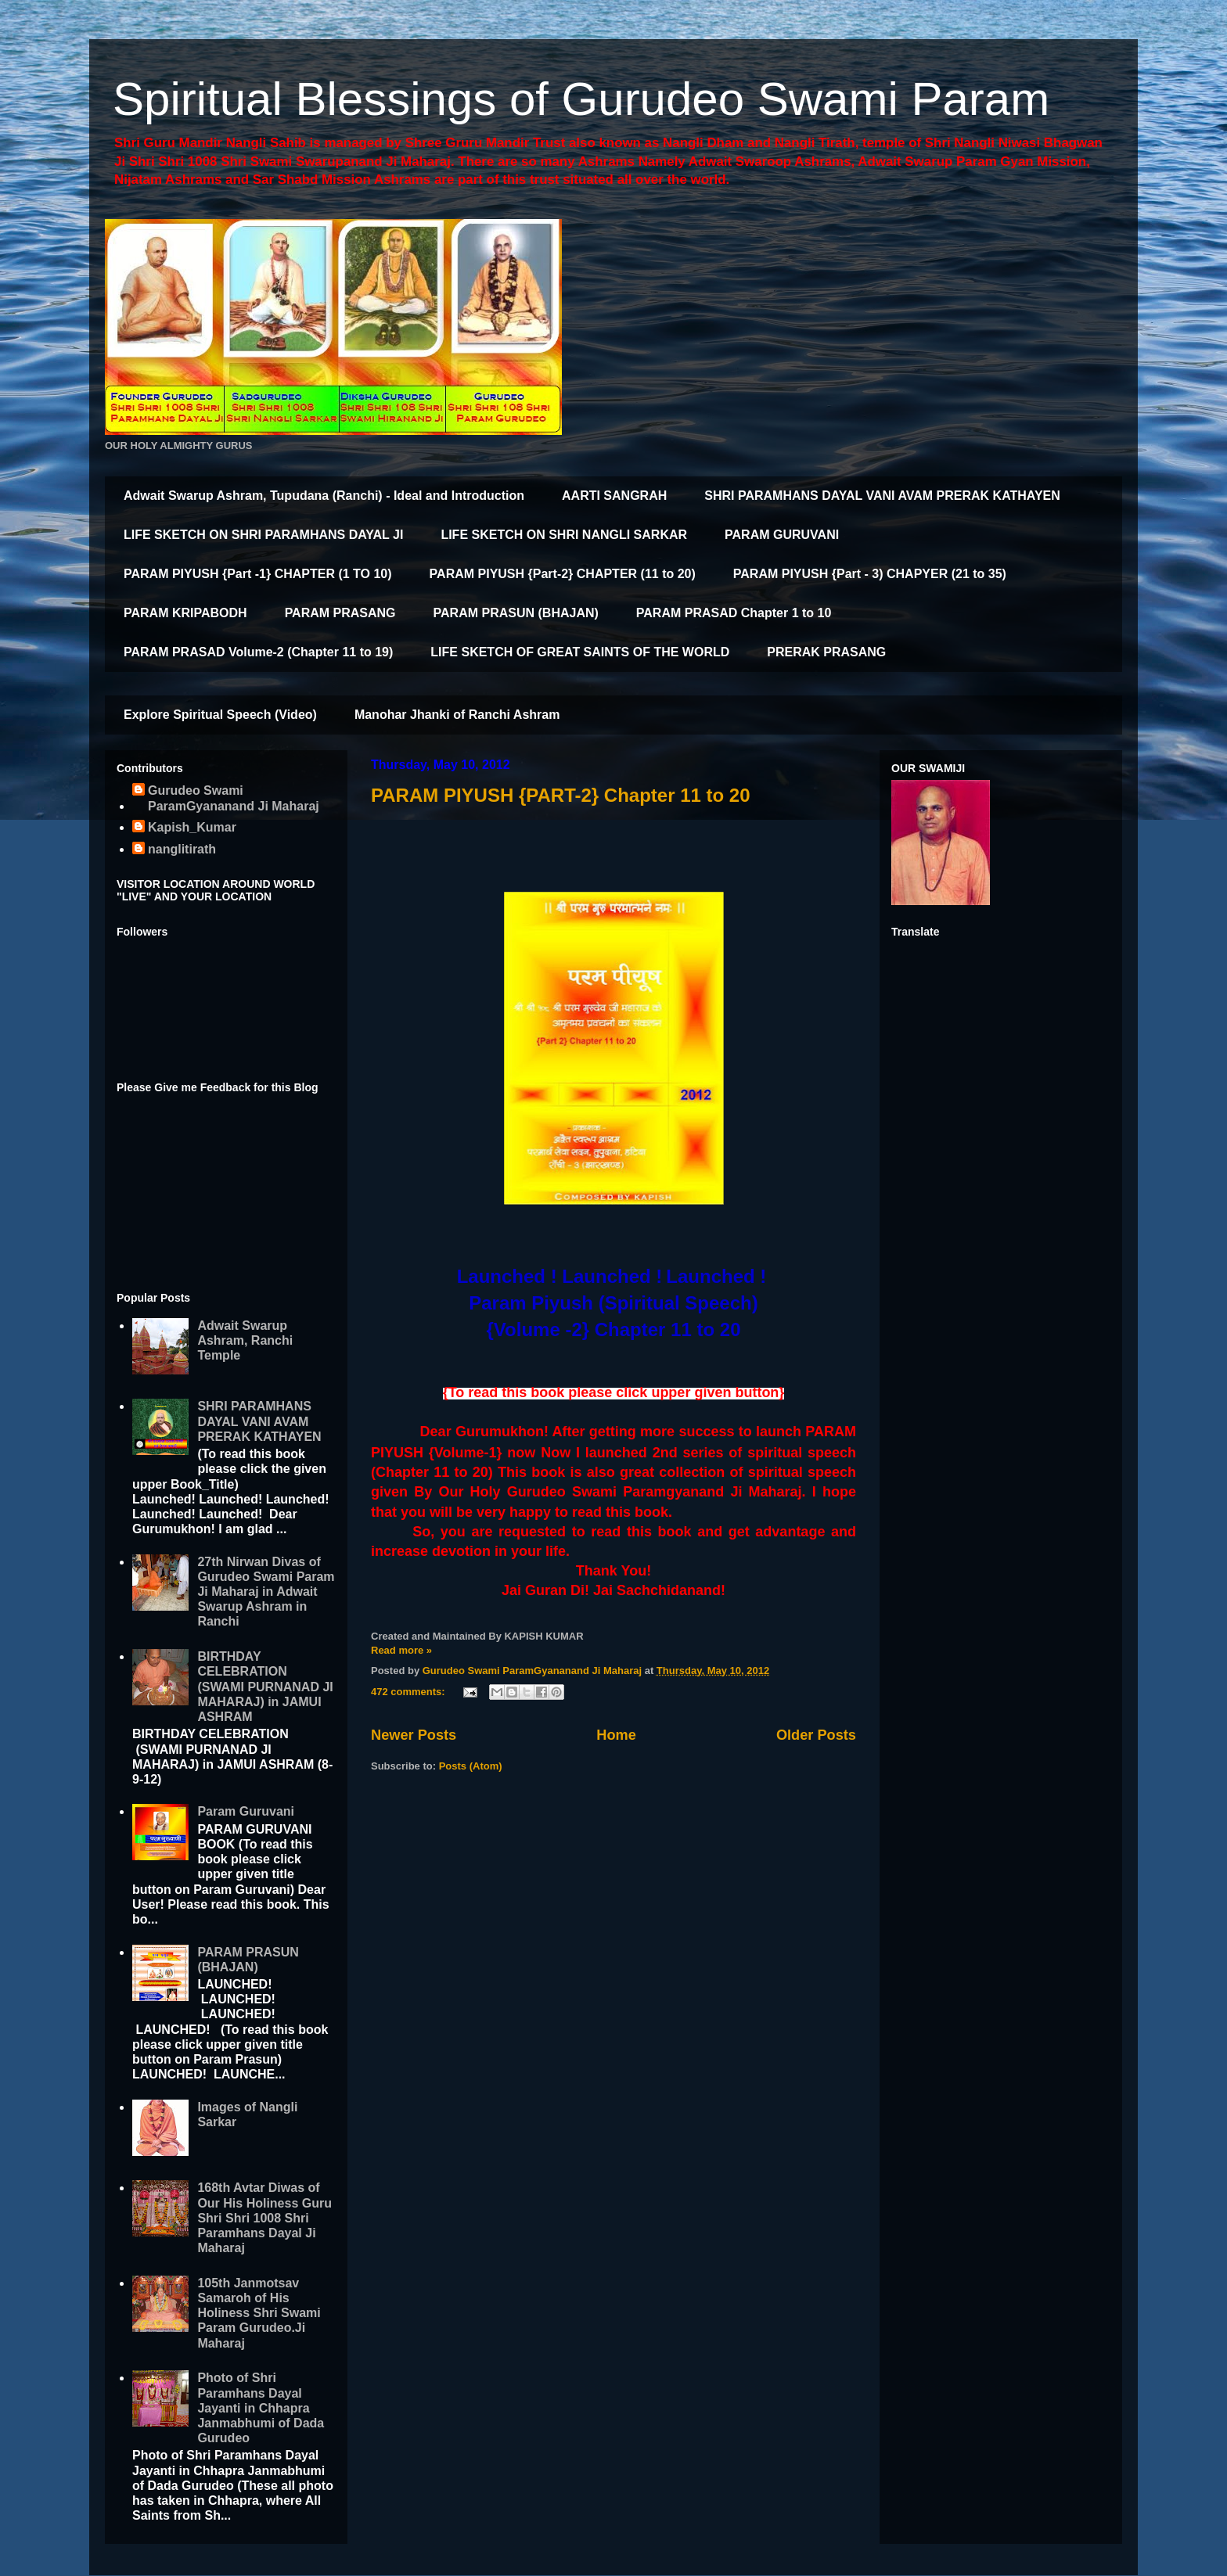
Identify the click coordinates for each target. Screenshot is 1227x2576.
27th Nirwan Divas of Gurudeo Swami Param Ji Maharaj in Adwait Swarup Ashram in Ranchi (265, 1592)
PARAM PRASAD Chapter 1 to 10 (734, 613)
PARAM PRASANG (340, 613)
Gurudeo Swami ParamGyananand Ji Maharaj (233, 798)
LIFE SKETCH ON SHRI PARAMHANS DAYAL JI (263, 534)
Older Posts (816, 1735)
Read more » (401, 1650)
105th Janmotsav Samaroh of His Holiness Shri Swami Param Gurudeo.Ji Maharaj (258, 2313)
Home (616, 1735)
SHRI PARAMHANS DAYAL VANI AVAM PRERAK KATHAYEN (882, 495)
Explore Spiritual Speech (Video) (220, 714)
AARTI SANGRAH (614, 495)
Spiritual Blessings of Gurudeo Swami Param (581, 99)
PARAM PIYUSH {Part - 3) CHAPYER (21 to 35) (869, 573)
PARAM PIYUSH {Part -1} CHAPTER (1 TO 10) (258, 573)
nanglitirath (182, 849)
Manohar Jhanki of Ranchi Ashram (457, 714)
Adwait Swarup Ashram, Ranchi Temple (245, 1340)
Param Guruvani (245, 1811)
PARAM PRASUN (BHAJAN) (516, 613)
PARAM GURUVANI (782, 534)
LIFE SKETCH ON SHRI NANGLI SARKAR (564, 534)
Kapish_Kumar (192, 827)
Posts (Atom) (470, 1766)
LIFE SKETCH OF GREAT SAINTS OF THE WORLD (579, 652)
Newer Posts (413, 1735)
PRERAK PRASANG (826, 652)
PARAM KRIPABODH (185, 613)
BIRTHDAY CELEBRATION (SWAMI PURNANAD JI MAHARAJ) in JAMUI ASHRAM (265, 1686)
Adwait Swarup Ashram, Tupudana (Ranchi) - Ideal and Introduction (324, 495)
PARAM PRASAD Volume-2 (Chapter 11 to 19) (258, 652)
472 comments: (409, 1692)
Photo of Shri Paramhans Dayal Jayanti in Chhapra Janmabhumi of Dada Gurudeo (260, 2408)
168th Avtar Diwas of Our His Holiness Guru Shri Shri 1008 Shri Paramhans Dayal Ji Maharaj (264, 2217)
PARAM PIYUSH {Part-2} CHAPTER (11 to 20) (563, 573)
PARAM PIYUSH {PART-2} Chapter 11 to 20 (560, 795)
